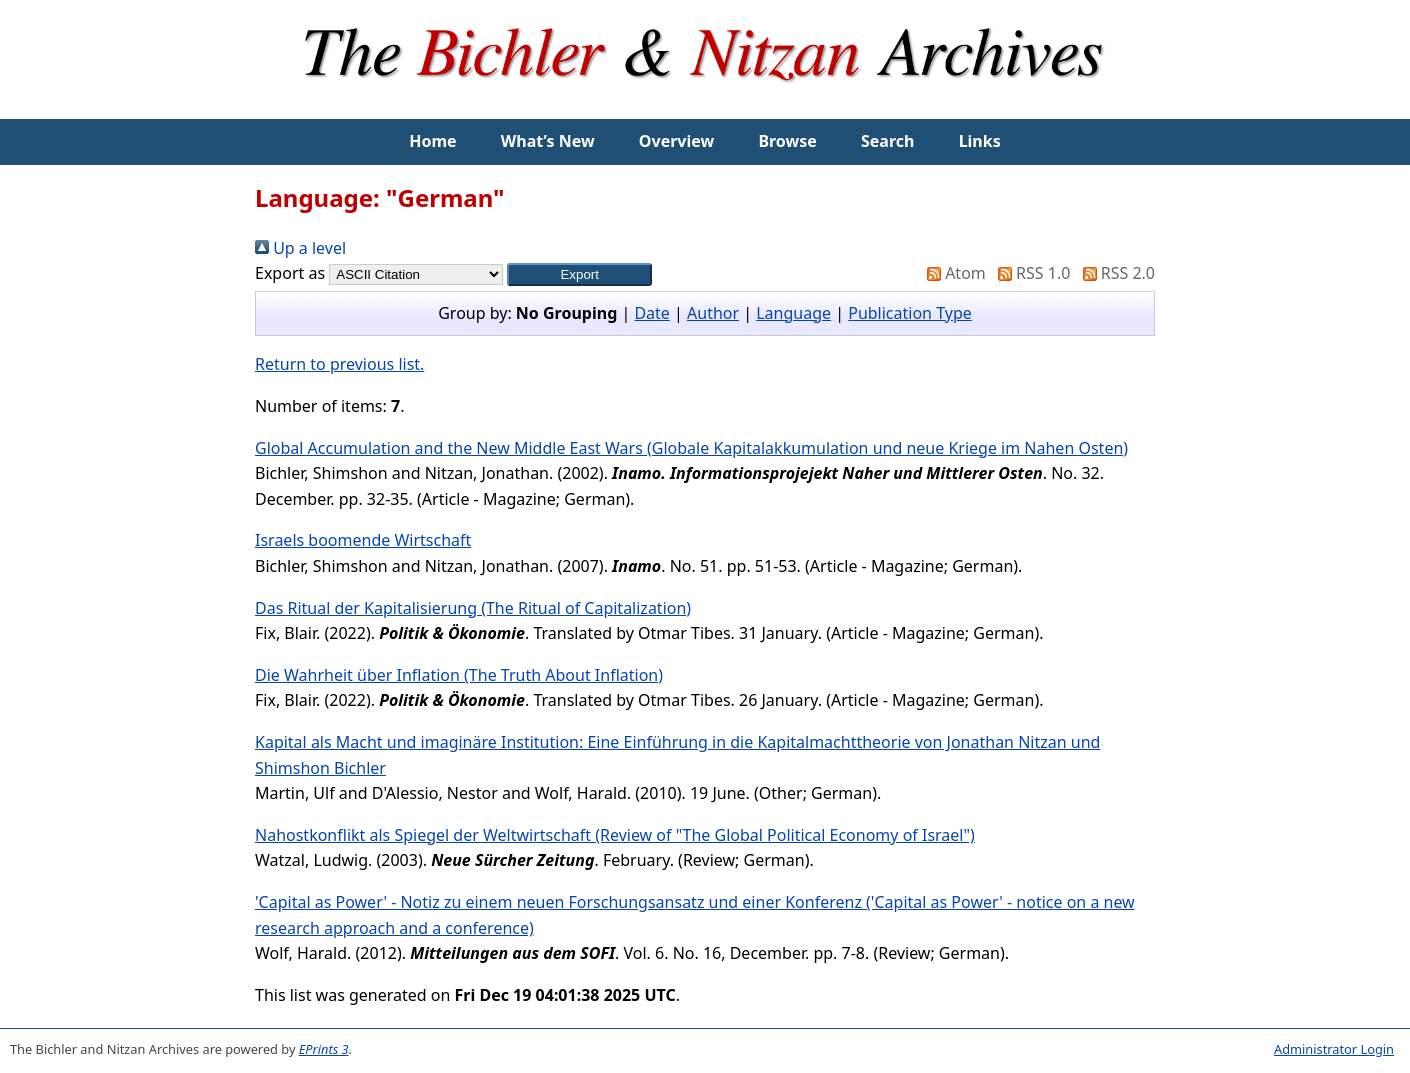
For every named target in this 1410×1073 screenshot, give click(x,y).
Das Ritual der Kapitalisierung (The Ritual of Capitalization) (473, 608)
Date (651, 313)
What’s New (548, 141)
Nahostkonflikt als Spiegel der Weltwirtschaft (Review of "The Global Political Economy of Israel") (615, 835)
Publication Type (910, 313)
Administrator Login (1334, 1049)
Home (432, 141)
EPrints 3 (324, 1049)
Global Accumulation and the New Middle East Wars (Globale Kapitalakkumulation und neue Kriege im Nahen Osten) (691, 448)
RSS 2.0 (1115, 273)
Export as (290, 273)
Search (887, 141)
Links (980, 141)
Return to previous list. (339, 364)
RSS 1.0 (1030, 273)
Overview (676, 141)
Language (793, 313)
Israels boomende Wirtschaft (363, 540)
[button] (579, 274)
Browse (787, 141)
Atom (952, 273)
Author (713, 313)
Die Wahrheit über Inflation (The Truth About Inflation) (459, 675)
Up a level (300, 248)
